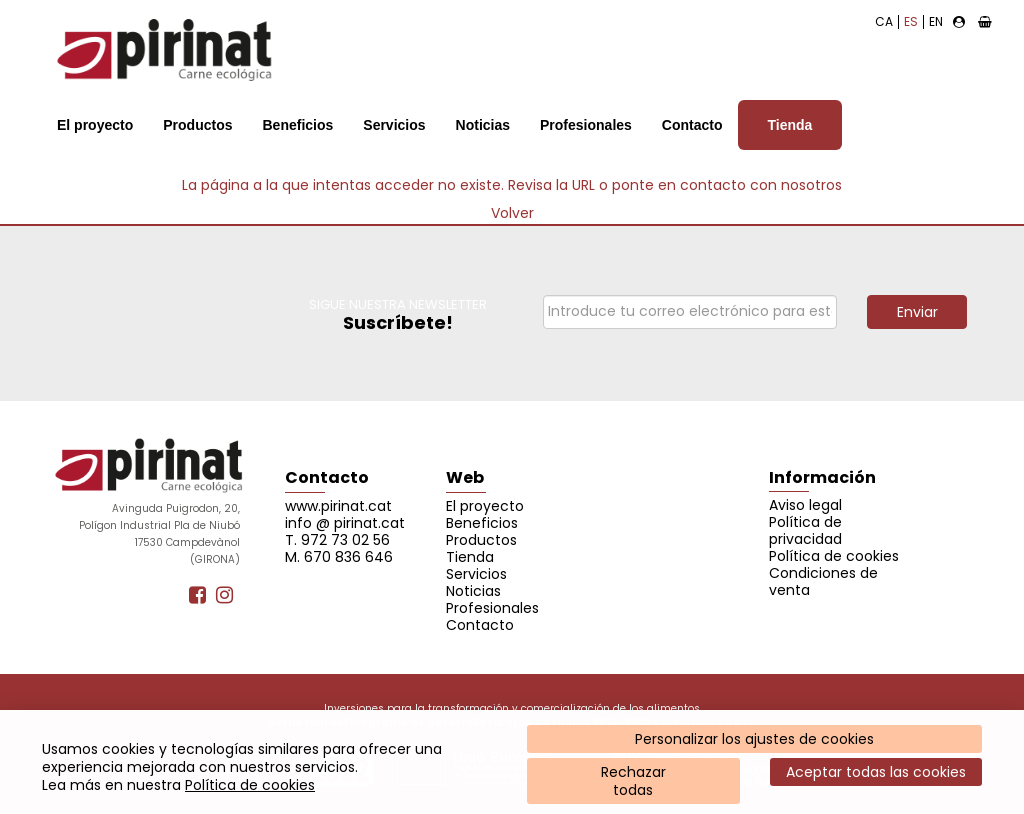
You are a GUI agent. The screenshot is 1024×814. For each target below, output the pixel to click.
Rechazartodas (633, 781)
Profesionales (586, 125)
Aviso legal (805, 505)
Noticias (483, 125)
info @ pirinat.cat (345, 523)
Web (465, 477)
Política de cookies (250, 785)
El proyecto (95, 125)
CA (884, 21)
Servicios (394, 125)
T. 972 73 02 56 (337, 540)
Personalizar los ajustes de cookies (754, 739)
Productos (197, 125)
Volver (512, 213)
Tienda (790, 125)
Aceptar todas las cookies (876, 772)
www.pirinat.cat (338, 506)
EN (936, 21)
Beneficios (297, 125)
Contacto (692, 125)
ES (911, 21)
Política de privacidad (805, 530)
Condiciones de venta (823, 581)
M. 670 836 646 (339, 557)
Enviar (917, 312)
